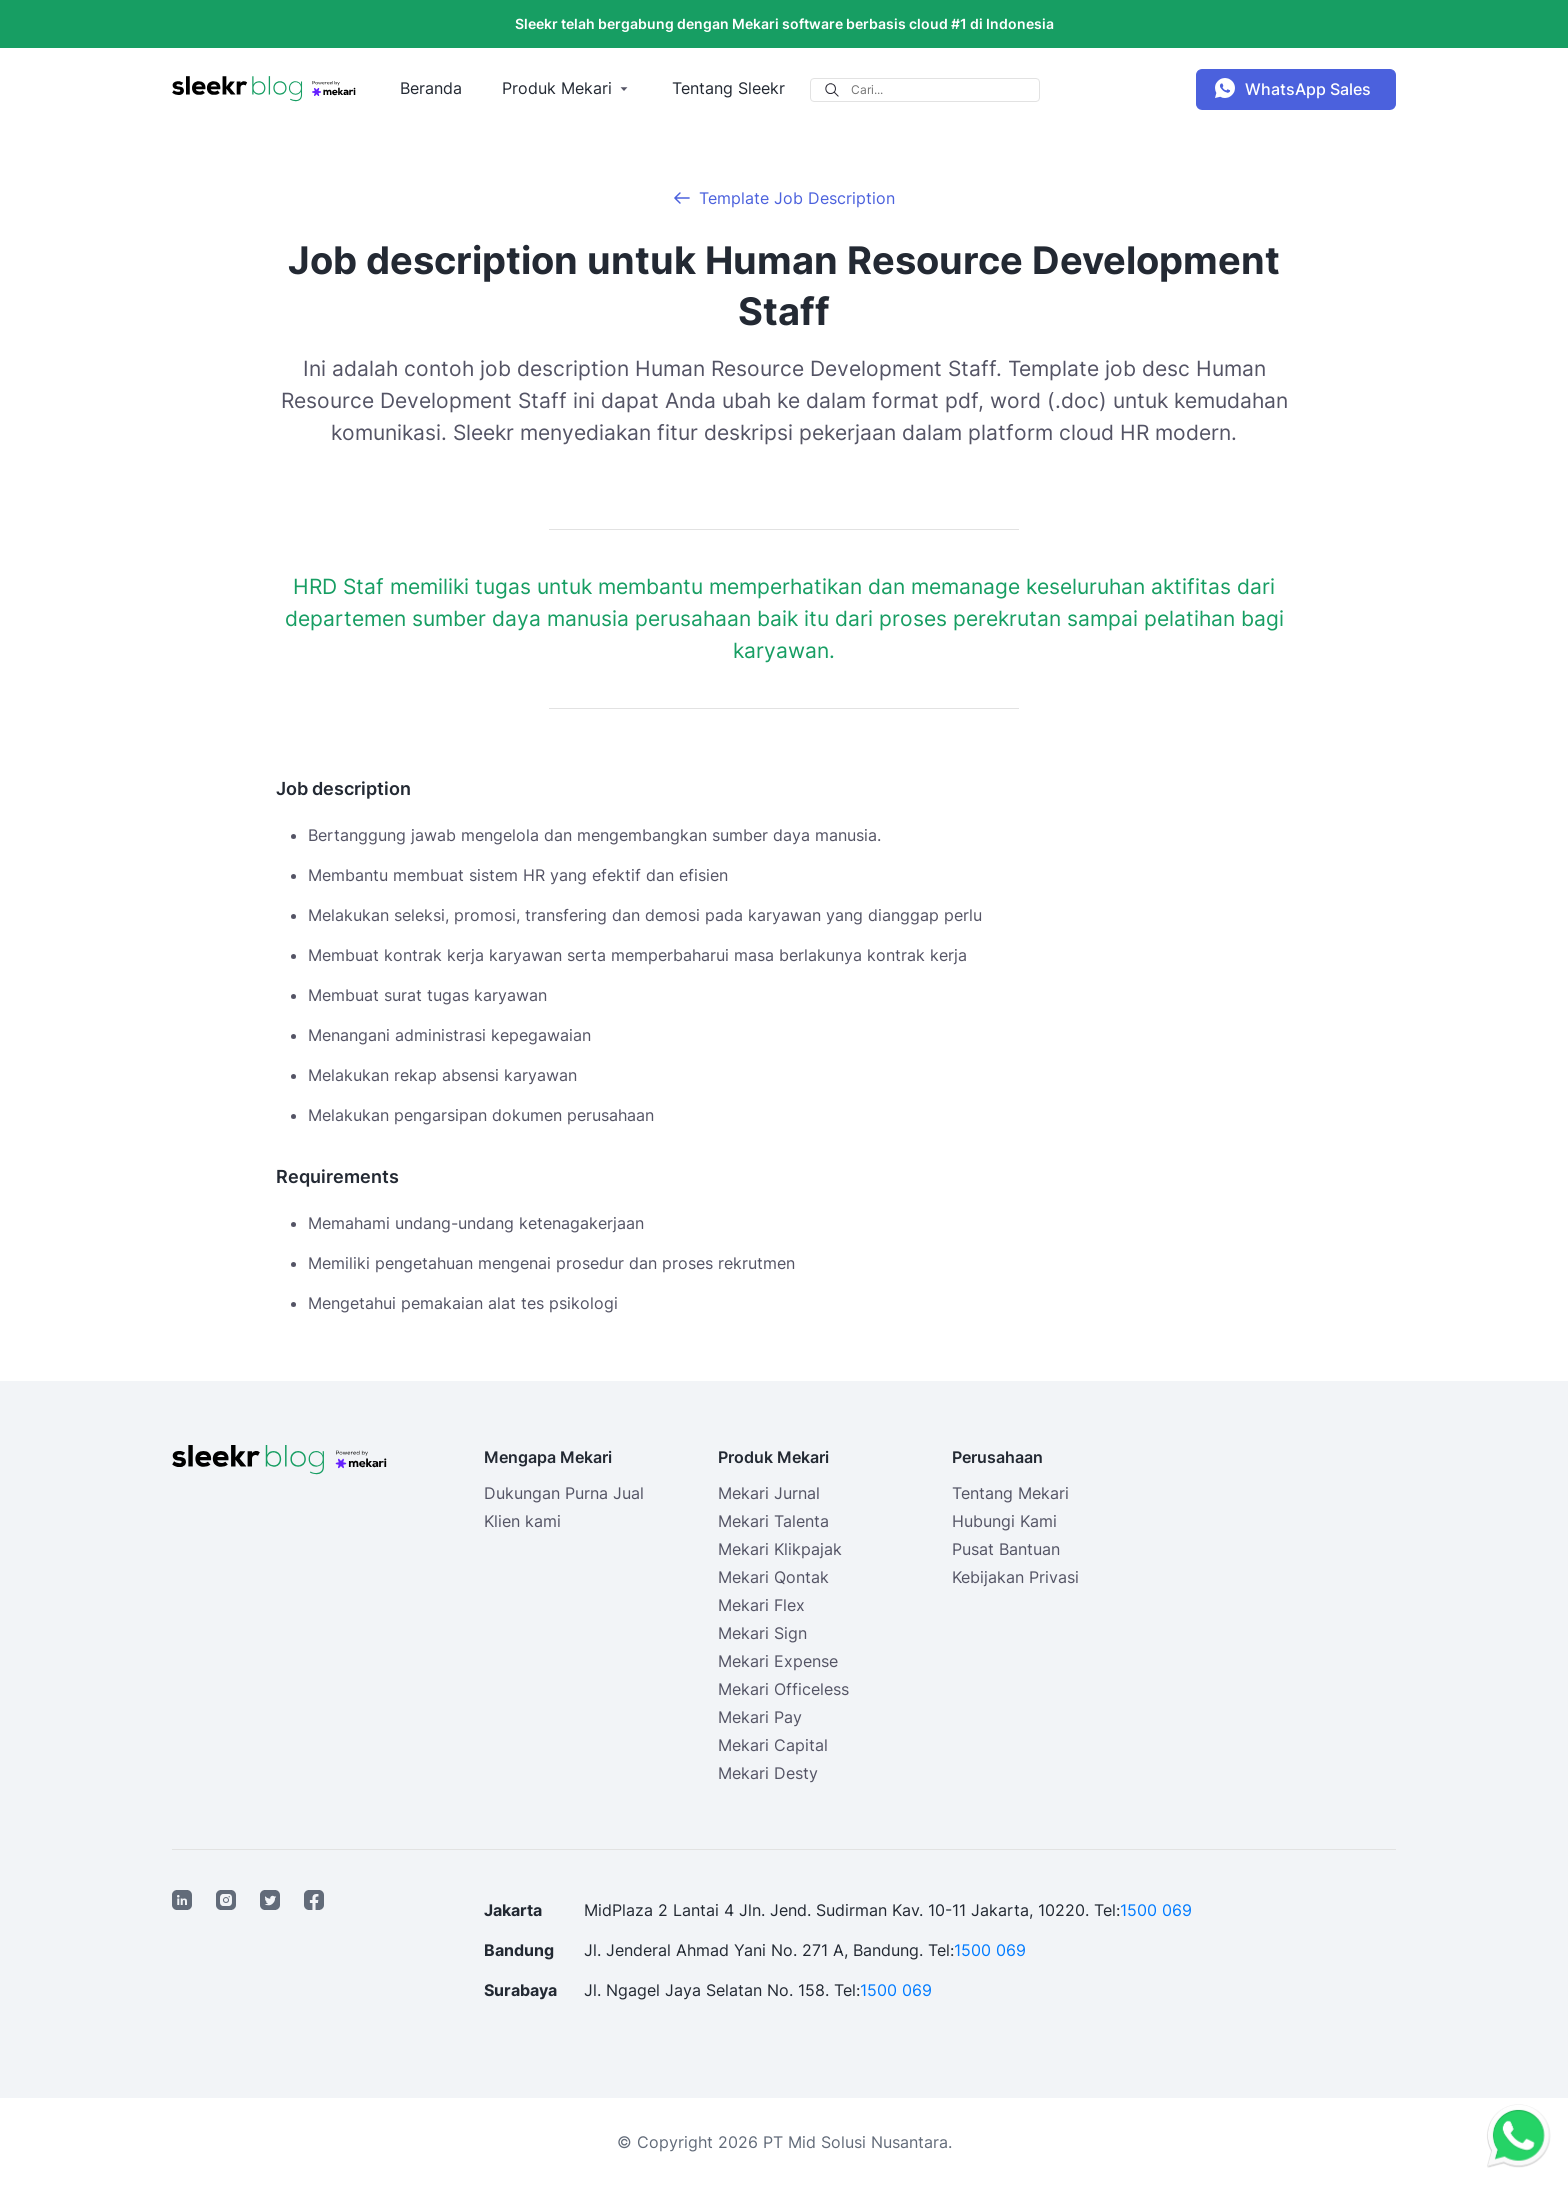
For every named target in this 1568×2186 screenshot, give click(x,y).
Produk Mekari (557, 88)
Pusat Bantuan (1006, 1549)
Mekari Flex (761, 1605)
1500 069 (1156, 1910)
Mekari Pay (760, 1717)
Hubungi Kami (1004, 1521)
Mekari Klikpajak (780, 1549)
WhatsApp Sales (1308, 89)
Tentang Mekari (1010, 1493)
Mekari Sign (762, 1633)
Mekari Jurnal (769, 1493)
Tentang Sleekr (728, 88)
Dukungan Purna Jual (564, 1493)
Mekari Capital (773, 1745)
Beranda (431, 88)
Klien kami (522, 1521)
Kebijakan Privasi (1015, 1577)
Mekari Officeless (783, 1689)
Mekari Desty (768, 1773)
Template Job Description (797, 198)
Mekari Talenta (773, 1521)
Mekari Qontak (773, 1577)
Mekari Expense (778, 1661)
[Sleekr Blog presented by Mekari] (264, 89)
